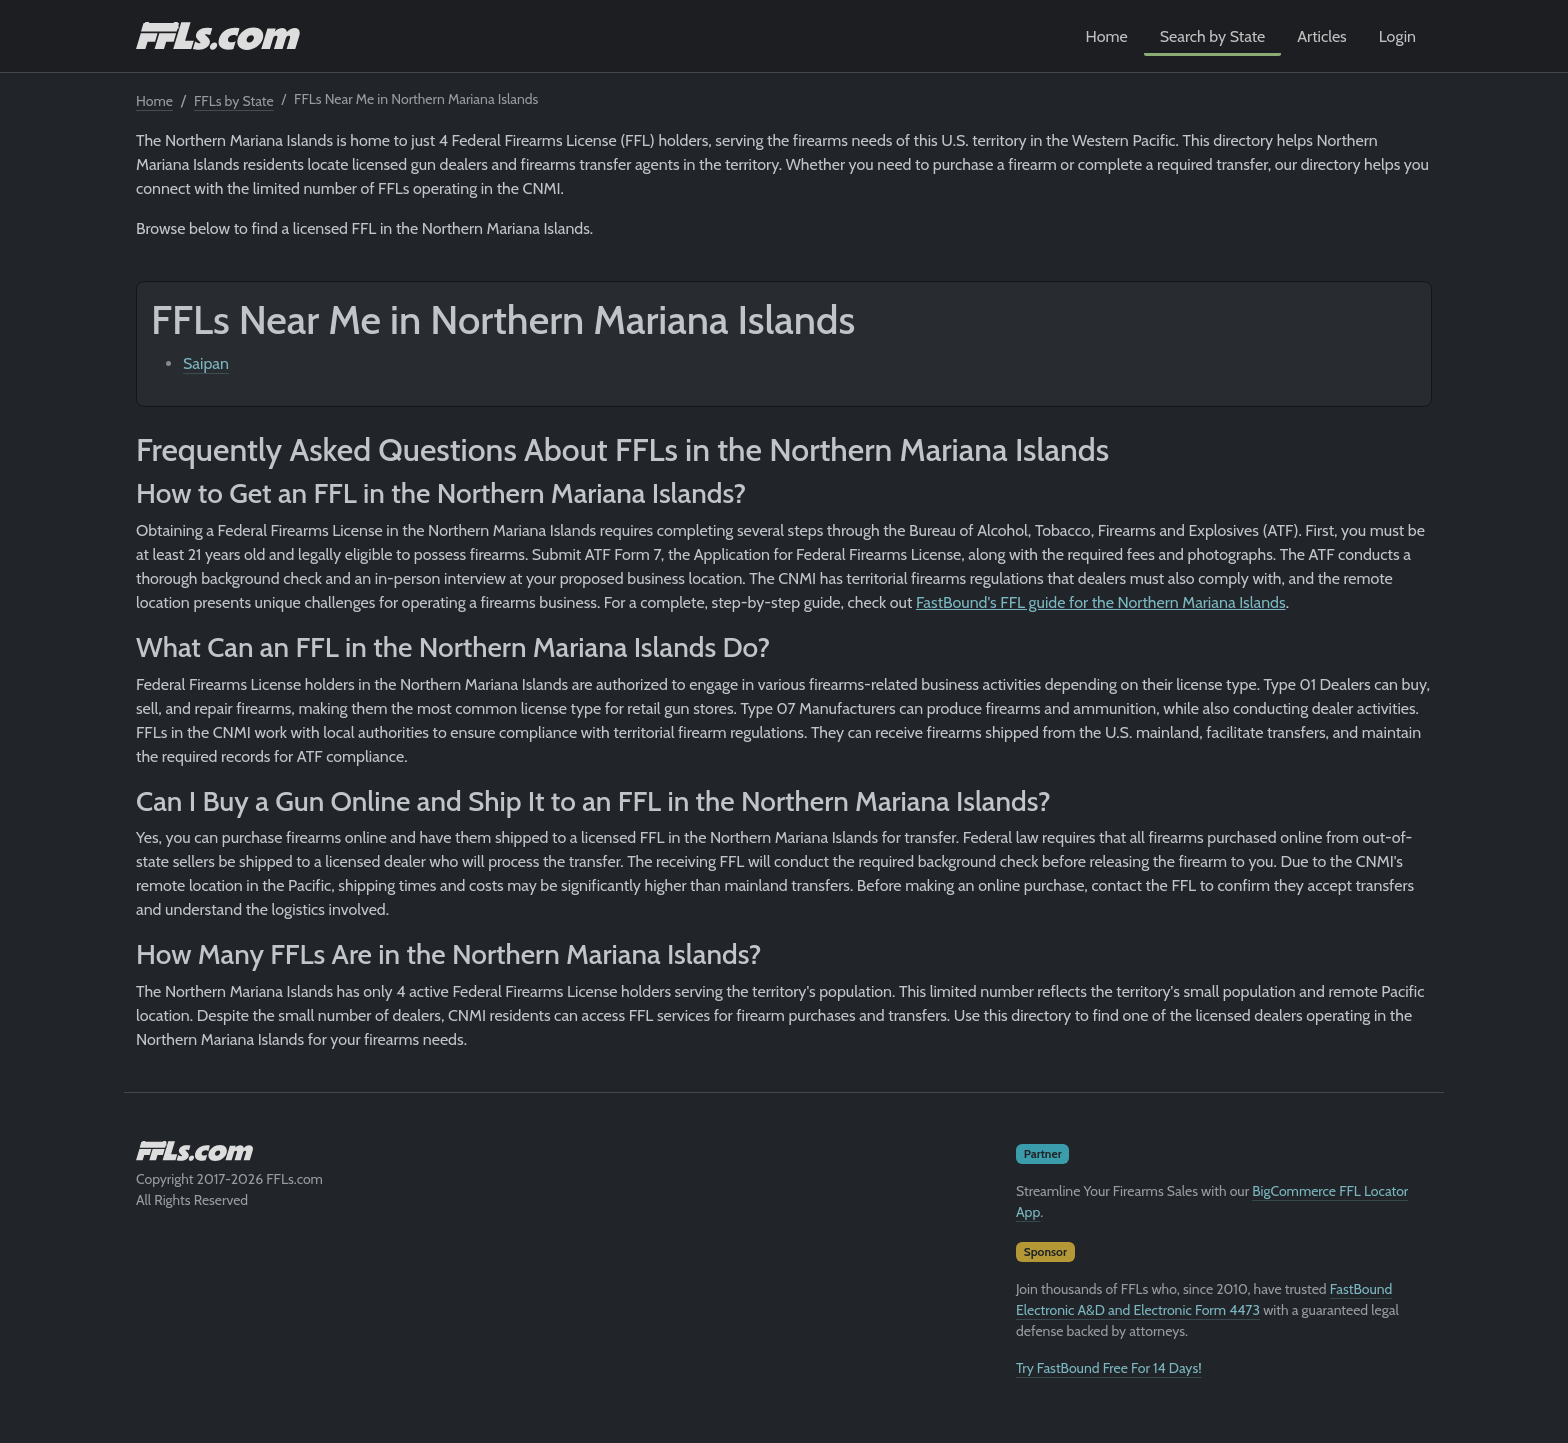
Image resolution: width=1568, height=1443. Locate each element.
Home (1107, 36)
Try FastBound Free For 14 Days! (1109, 1368)
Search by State (1213, 36)
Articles (1321, 36)
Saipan (206, 363)
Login (1397, 36)
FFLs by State (234, 101)
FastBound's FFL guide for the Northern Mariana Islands (1101, 602)
